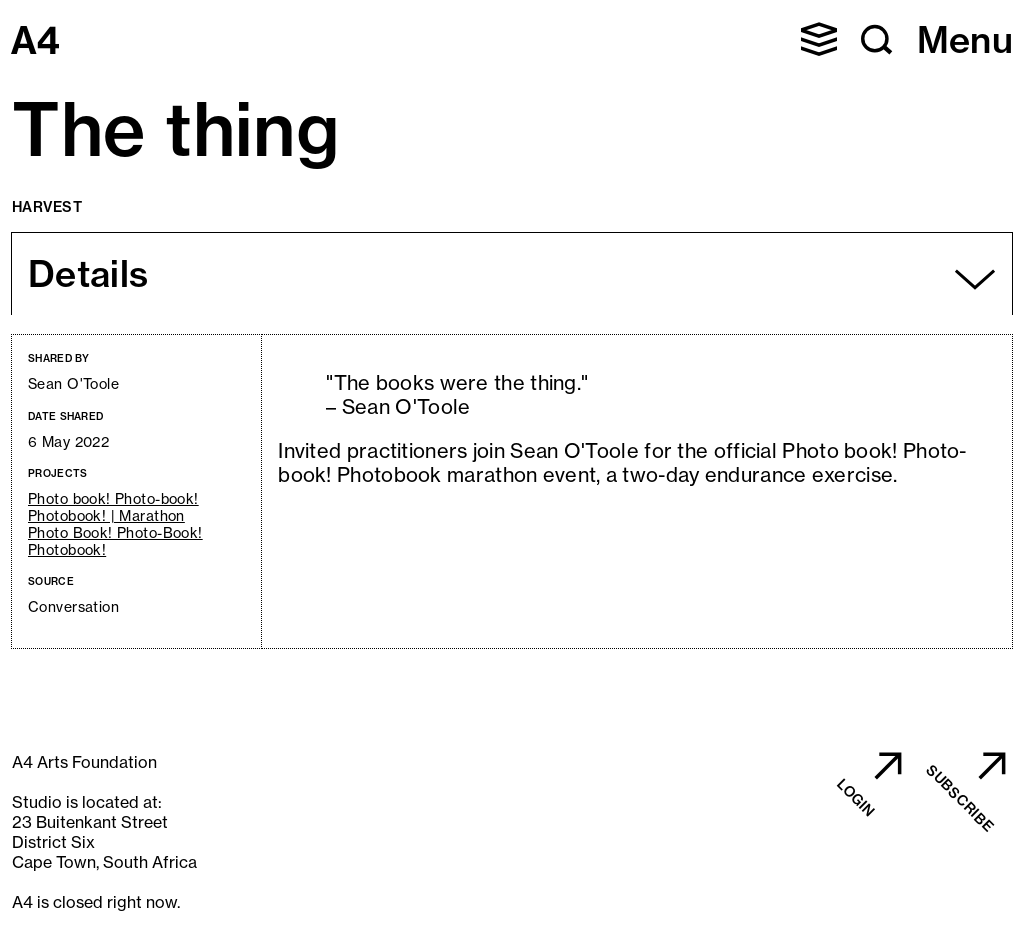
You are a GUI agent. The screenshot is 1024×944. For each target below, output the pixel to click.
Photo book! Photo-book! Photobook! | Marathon (113, 507)
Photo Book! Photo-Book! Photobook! (115, 541)
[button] (819, 39)
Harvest (47, 207)
